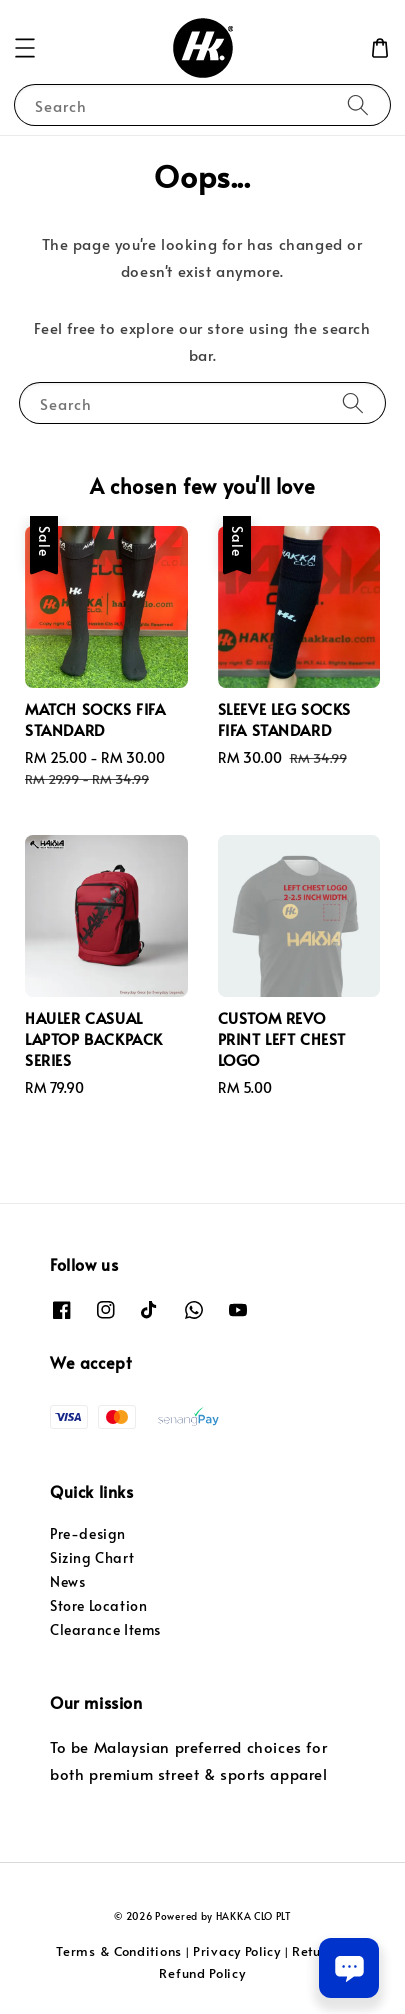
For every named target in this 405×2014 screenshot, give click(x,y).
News (67, 1581)
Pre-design (88, 1533)
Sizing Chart (92, 1557)
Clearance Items (105, 1629)
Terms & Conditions (119, 1951)
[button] (25, 48)
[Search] (358, 104)
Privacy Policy (237, 1951)
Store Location (98, 1605)
